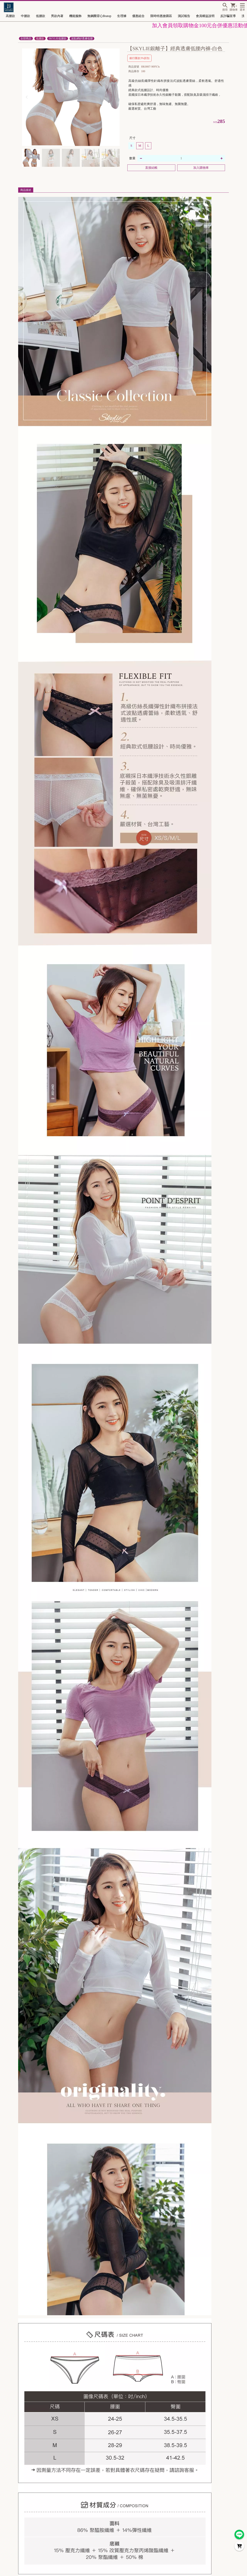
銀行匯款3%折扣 (139, 58)
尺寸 (132, 138)
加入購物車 (201, 167)
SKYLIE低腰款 (57, 38)
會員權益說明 (205, 16)
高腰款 (10, 16)
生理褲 (121, 16)
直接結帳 (151, 167)
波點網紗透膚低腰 (82, 38)
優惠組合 (138, 16)
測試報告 (184, 16)
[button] (115, 97)
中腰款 (25, 16)
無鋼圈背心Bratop (99, 16)
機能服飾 (75, 16)
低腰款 (40, 16)
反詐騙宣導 (228, 16)
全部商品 (25, 38)
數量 (132, 158)
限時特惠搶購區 (161, 16)
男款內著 (57, 16)
